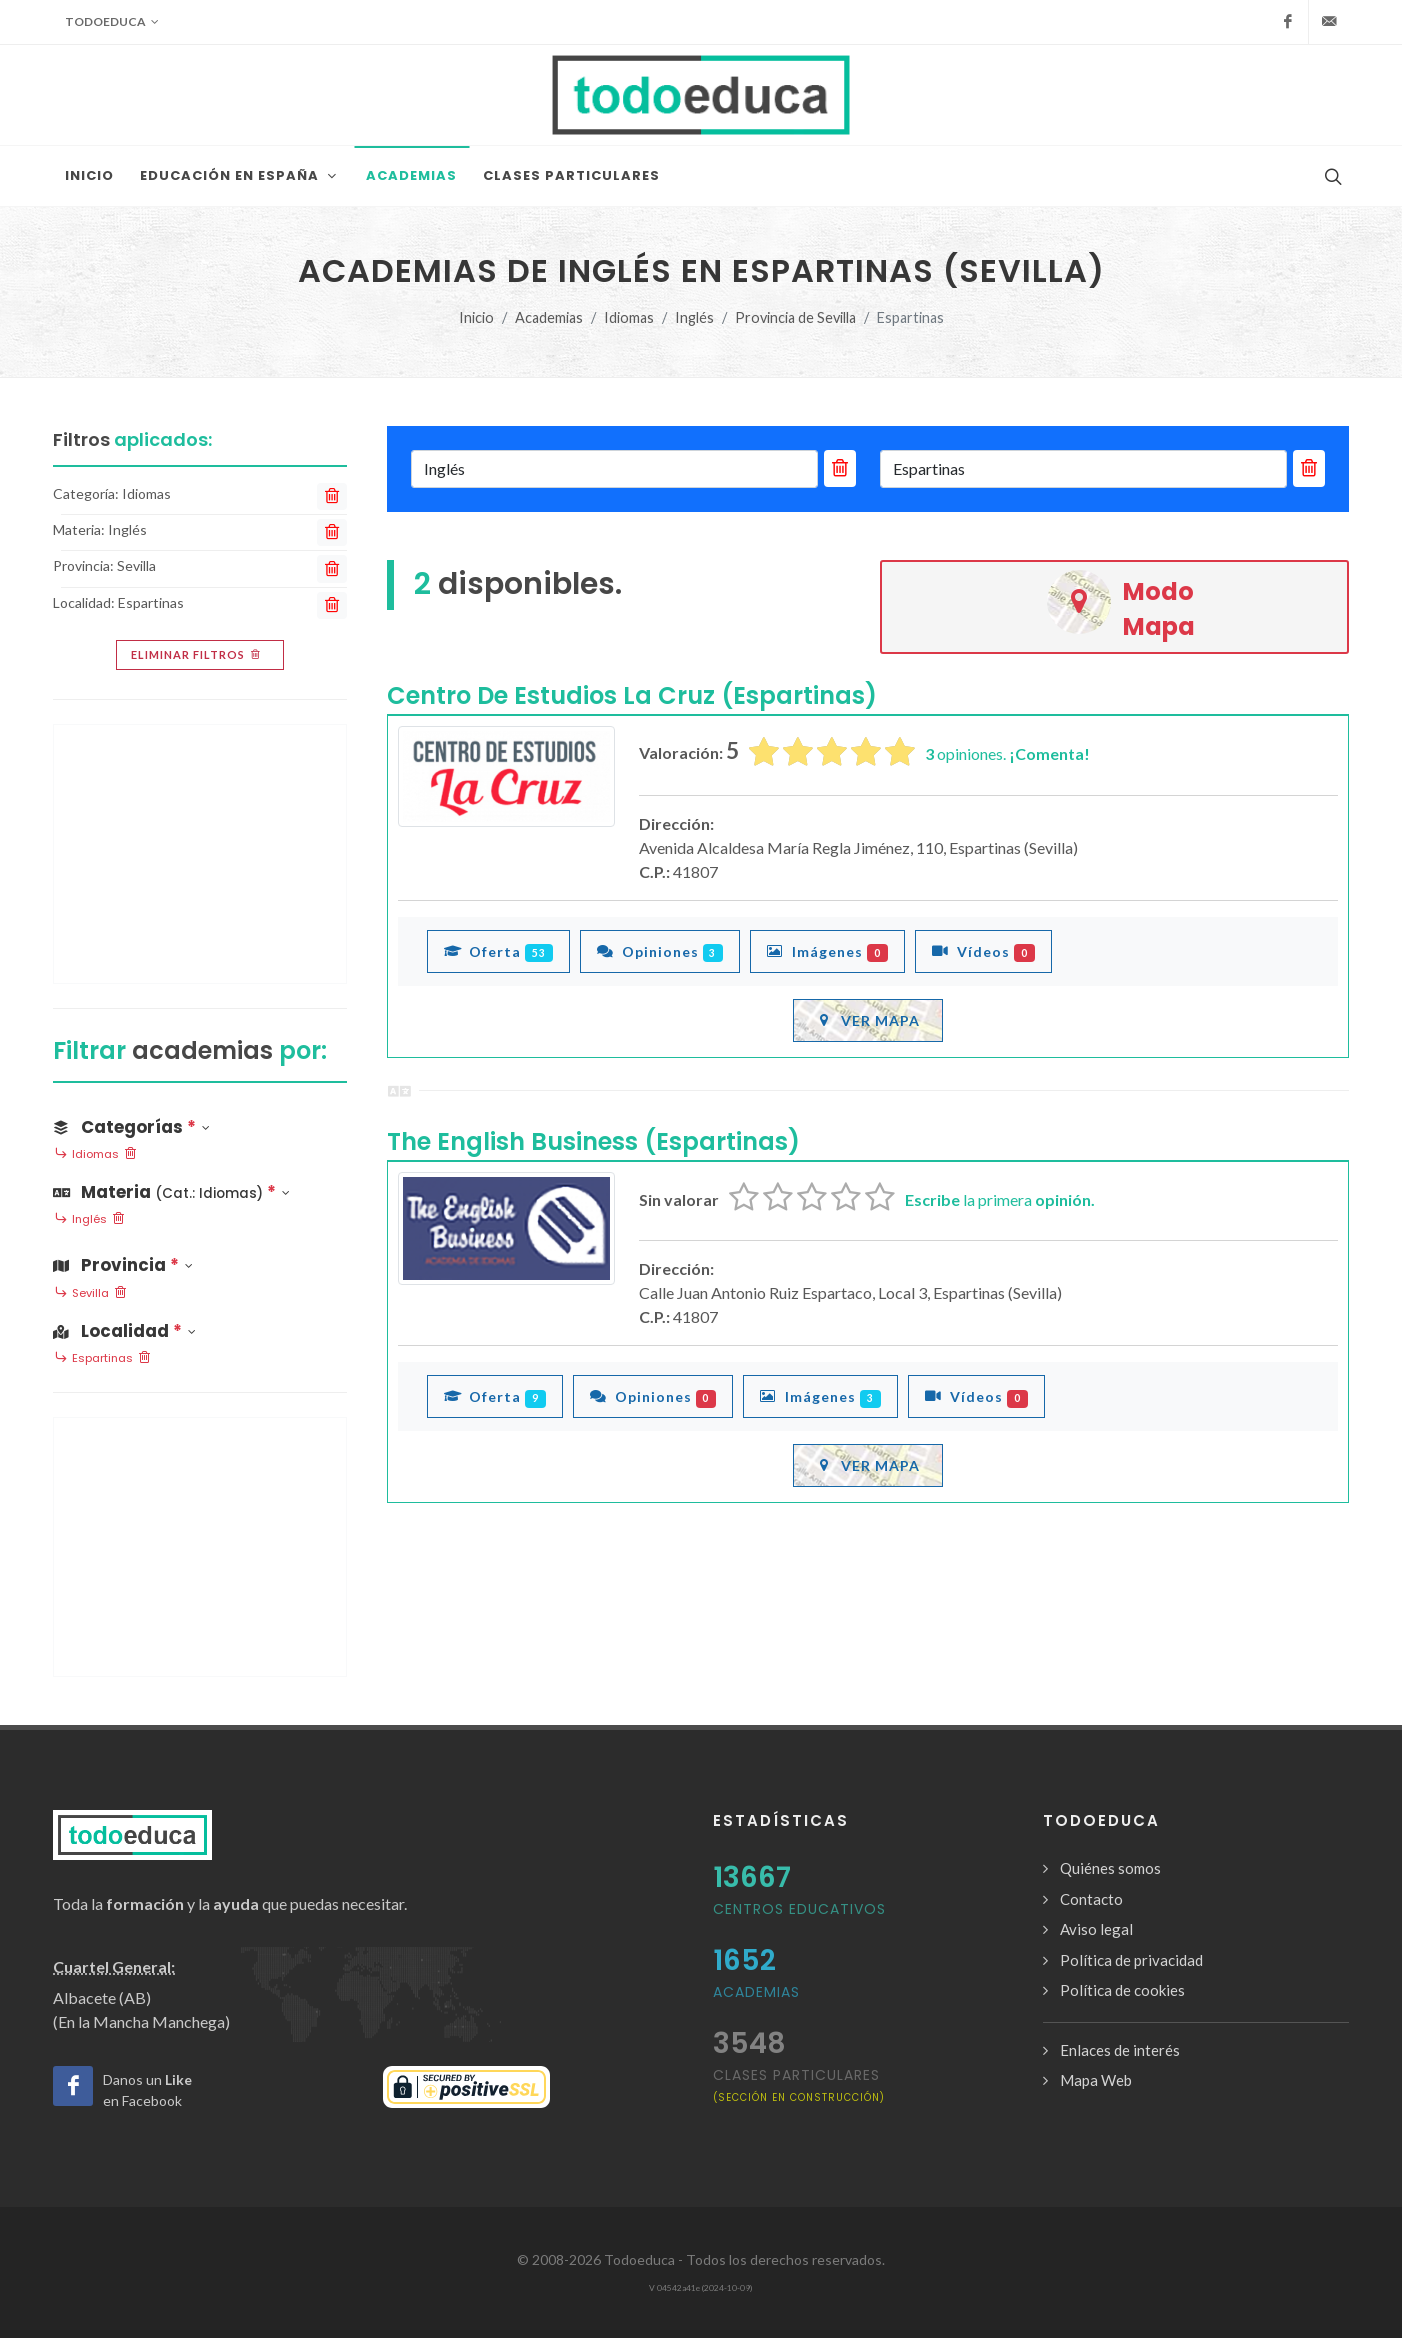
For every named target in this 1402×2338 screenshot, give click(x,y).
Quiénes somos (1110, 1868)
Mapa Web (1096, 2080)
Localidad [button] (124, 1331)
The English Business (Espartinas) (593, 1141)
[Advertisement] (200, 854)
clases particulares (799, 2084)
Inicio (476, 317)
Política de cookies (1122, 1990)
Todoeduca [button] (112, 22)
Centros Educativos (799, 1909)
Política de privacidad (1131, 1960)
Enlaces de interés (1120, 2050)
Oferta (498, 951)
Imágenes (827, 951)
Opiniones (660, 951)
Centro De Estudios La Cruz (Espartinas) (632, 695)
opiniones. (1007, 753)
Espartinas (102, 1359)
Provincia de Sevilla (795, 317)
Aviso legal (1096, 1929)
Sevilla (90, 1294)
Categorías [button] (131, 1127)
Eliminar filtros (197, 655)
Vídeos (983, 951)
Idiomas (629, 317)
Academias (549, 317)
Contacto (1091, 1899)
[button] (200, 1188)
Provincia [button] (123, 1265)
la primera (1000, 1199)
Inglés (694, 317)
